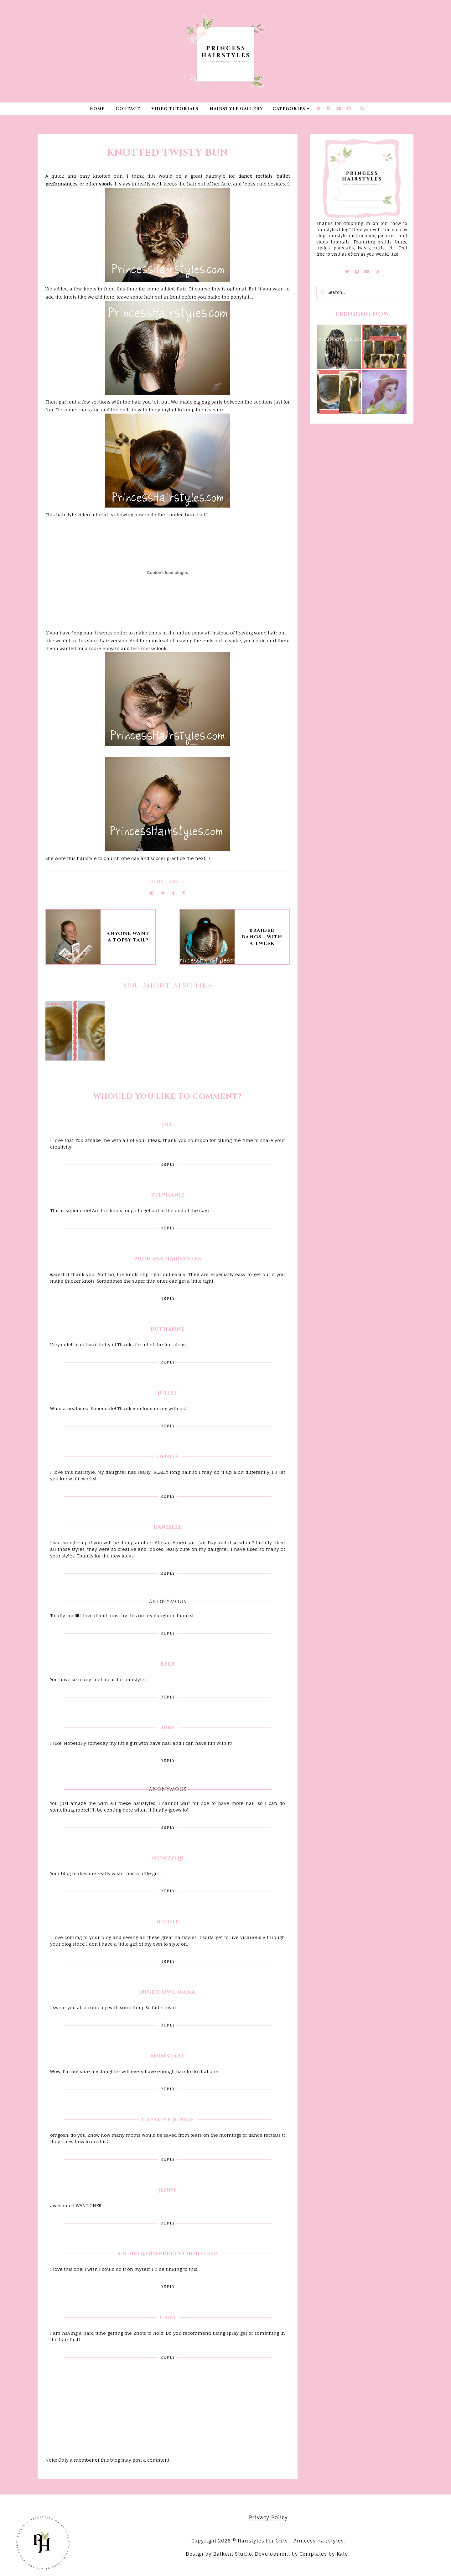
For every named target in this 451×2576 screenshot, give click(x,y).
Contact (128, 109)
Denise (168, 1456)
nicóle (167, 1921)
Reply (167, 1164)
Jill (167, 1124)
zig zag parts (208, 401)
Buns (156, 881)
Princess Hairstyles (167, 1258)
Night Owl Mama (167, 1992)
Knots (176, 881)
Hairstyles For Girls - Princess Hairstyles (291, 2541)
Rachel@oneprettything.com (167, 2253)
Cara (168, 2317)
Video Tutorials (175, 109)
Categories (288, 109)
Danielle (167, 1527)
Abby (167, 1727)
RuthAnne (167, 1329)
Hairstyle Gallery (236, 109)
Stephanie (167, 1195)
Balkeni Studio (232, 2554)
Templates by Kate (324, 2554)
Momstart (168, 2055)
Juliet (168, 1393)
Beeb (167, 1664)
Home (97, 109)
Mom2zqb (168, 1857)
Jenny (167, 2190)
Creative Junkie (168, 2119)
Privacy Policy (268, 2517)
